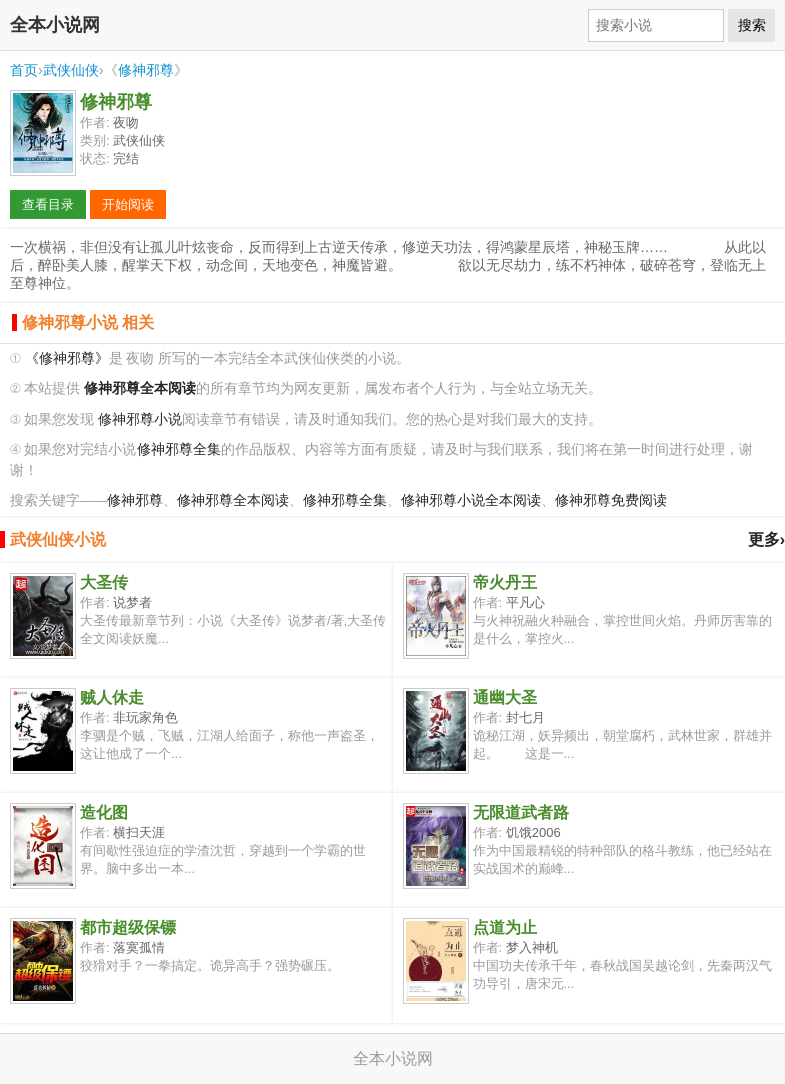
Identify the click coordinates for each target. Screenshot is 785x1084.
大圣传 (104, 582)
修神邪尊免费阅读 (611, 500)
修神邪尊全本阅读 (233, 500)
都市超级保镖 (128, 927)
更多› (766, 539)
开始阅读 (128, 204)
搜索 (752, 25)
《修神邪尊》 (67, 358)
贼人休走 (112, 697)
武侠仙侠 (71, 70)
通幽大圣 (505, 697)
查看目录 (48, 204)
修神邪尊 (146, 70)
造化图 (104, 812)
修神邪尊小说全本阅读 (471, 500)
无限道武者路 (521, 812)
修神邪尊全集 (179, 449)
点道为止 (505, 927)
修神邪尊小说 (140, 419)
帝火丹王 (505, 582)
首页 (24, 70)
